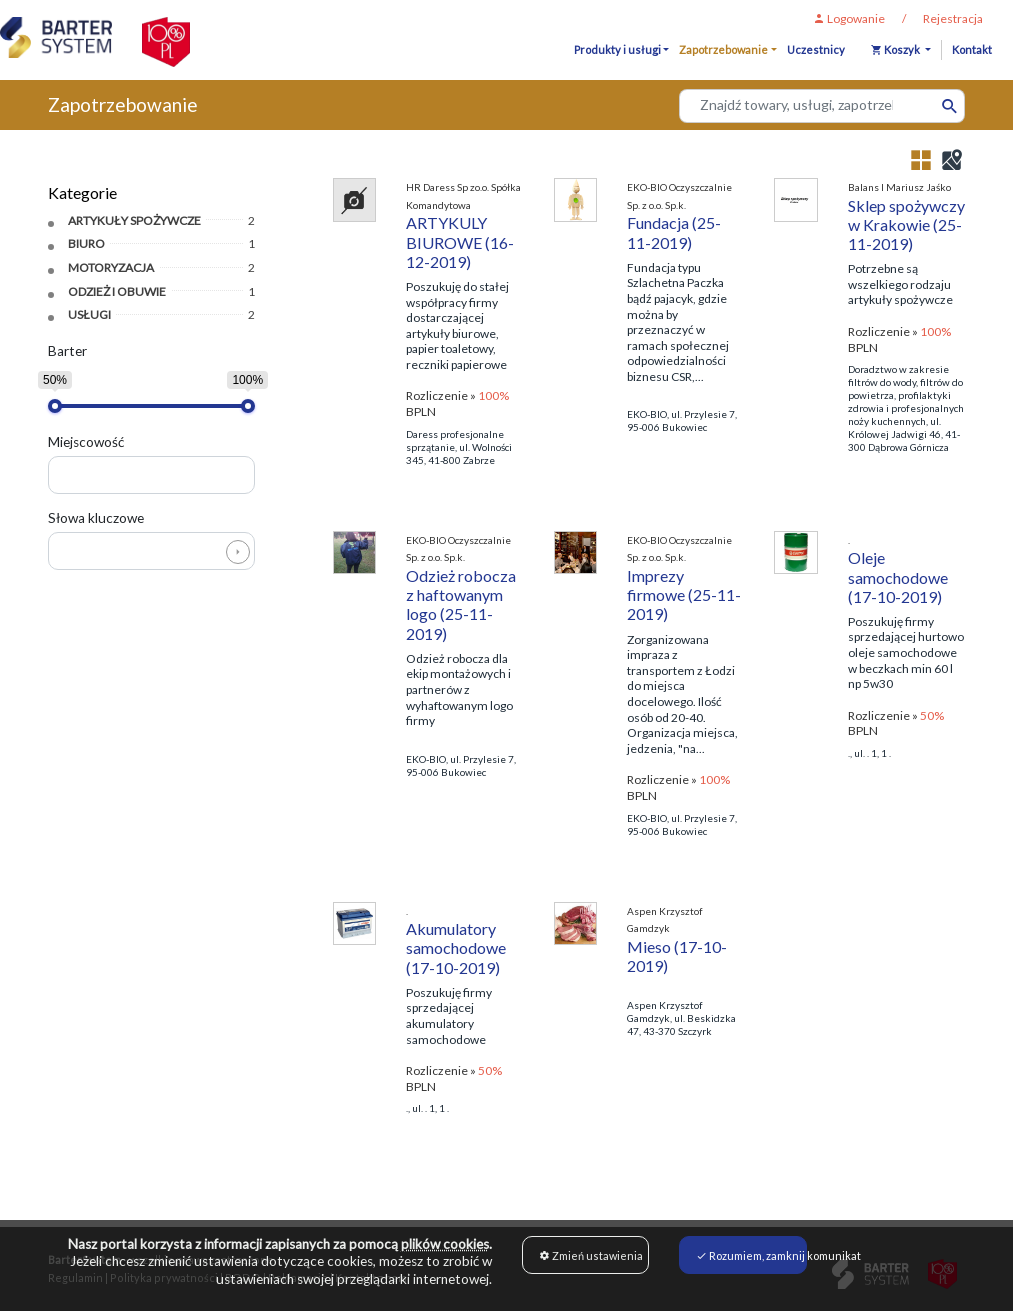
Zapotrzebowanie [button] (723, 49)
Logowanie (849, 18)
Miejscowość (86, 442)
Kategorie (82, 192)
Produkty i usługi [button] (617, 49)
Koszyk (896, 49)
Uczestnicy (816, 49)
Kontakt (972, 49)
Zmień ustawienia (591, 1255)
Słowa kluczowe (96, 518)
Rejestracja (953, 18)
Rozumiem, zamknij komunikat (751, 1255)
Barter (67, 351)
